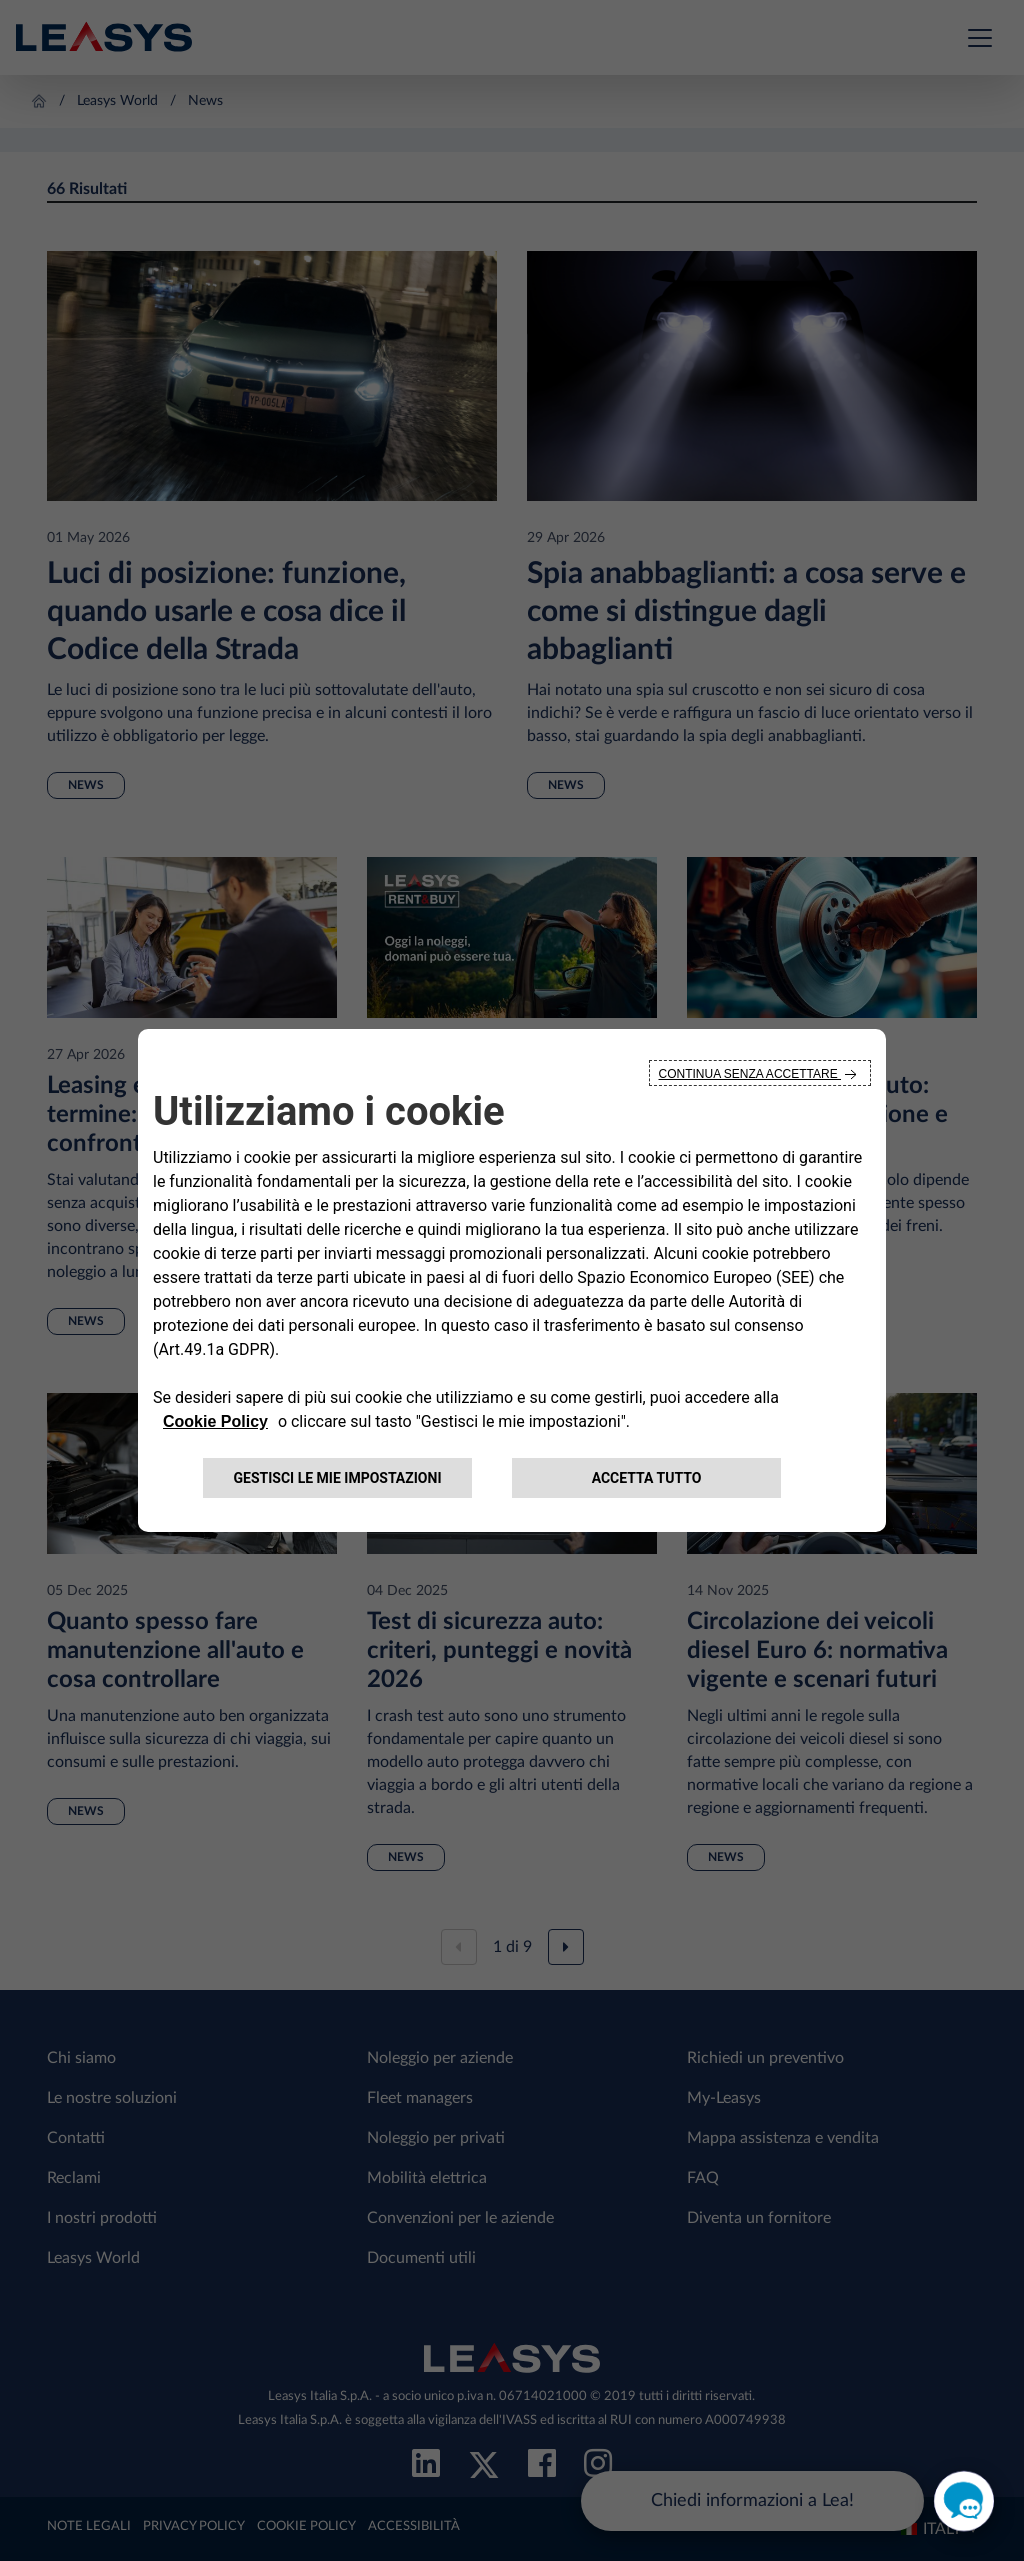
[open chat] (964, 2501)
